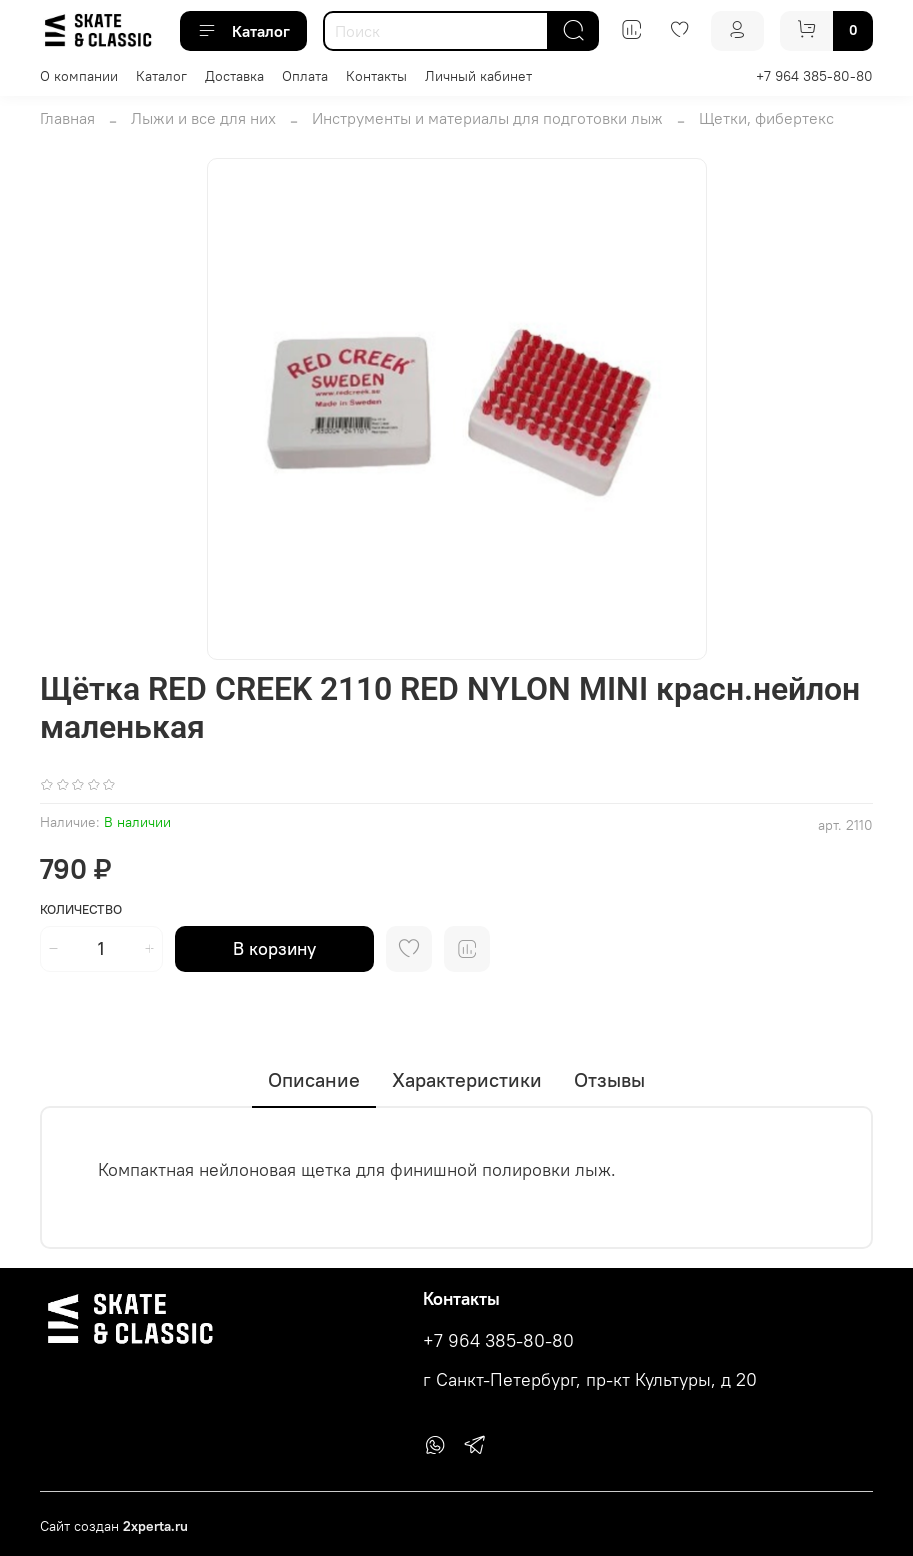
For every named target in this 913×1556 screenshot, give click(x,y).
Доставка (234, 76)
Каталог (243, 31)
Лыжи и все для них (203, 118)
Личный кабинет (478, 76)
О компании (79, 76)
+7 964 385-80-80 (814, 76)
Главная (67, 118)
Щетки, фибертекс (766, 118)
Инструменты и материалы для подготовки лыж (487, 118)
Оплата (305, 76)
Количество (81, 909)
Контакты (376, 76)
